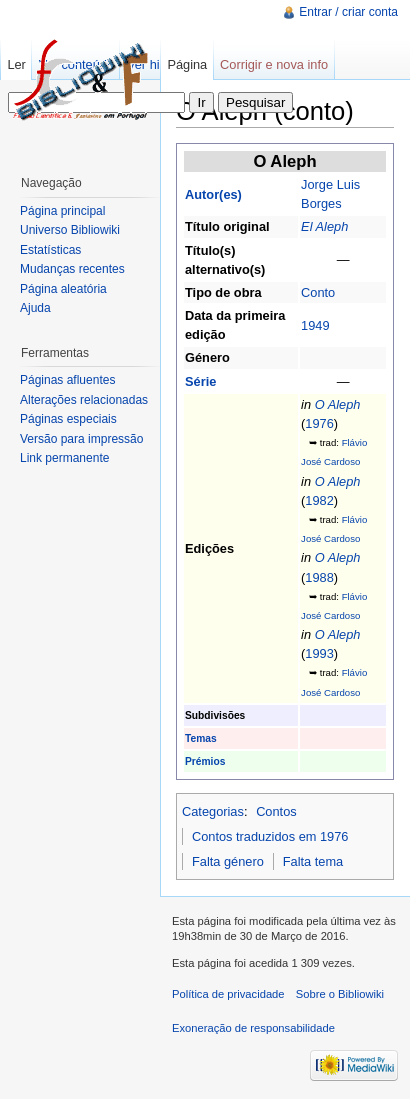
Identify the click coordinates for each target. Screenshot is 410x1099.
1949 (315, 325)
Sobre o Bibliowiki (340, 994)
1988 (319, 577)
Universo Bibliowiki (70, 230)
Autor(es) (213, 194)
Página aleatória (63, 289)
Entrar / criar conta (348, 12)
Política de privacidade (228, 994)
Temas (201, 738)
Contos (276, 811)
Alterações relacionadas (84, 400)
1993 (319, 653)
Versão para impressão (81, 439)
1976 (319, 423)
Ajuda (35, 308)
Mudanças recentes (72, 269)
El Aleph (324, 226)
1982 (319, 500)
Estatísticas (50, 250)
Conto (318, 292)
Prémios (205, 761)
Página (187, 64)
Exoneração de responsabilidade (253, 1028)
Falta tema (313, 861)
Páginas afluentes (67, 380)
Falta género (228, 861)
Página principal (62, 211)
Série (200, 381)
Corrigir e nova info (274, 64)
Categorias (213, 811)
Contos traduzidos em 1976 (270, 836)
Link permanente (64, 458)
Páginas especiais (68, 419)
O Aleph (338, 404)
